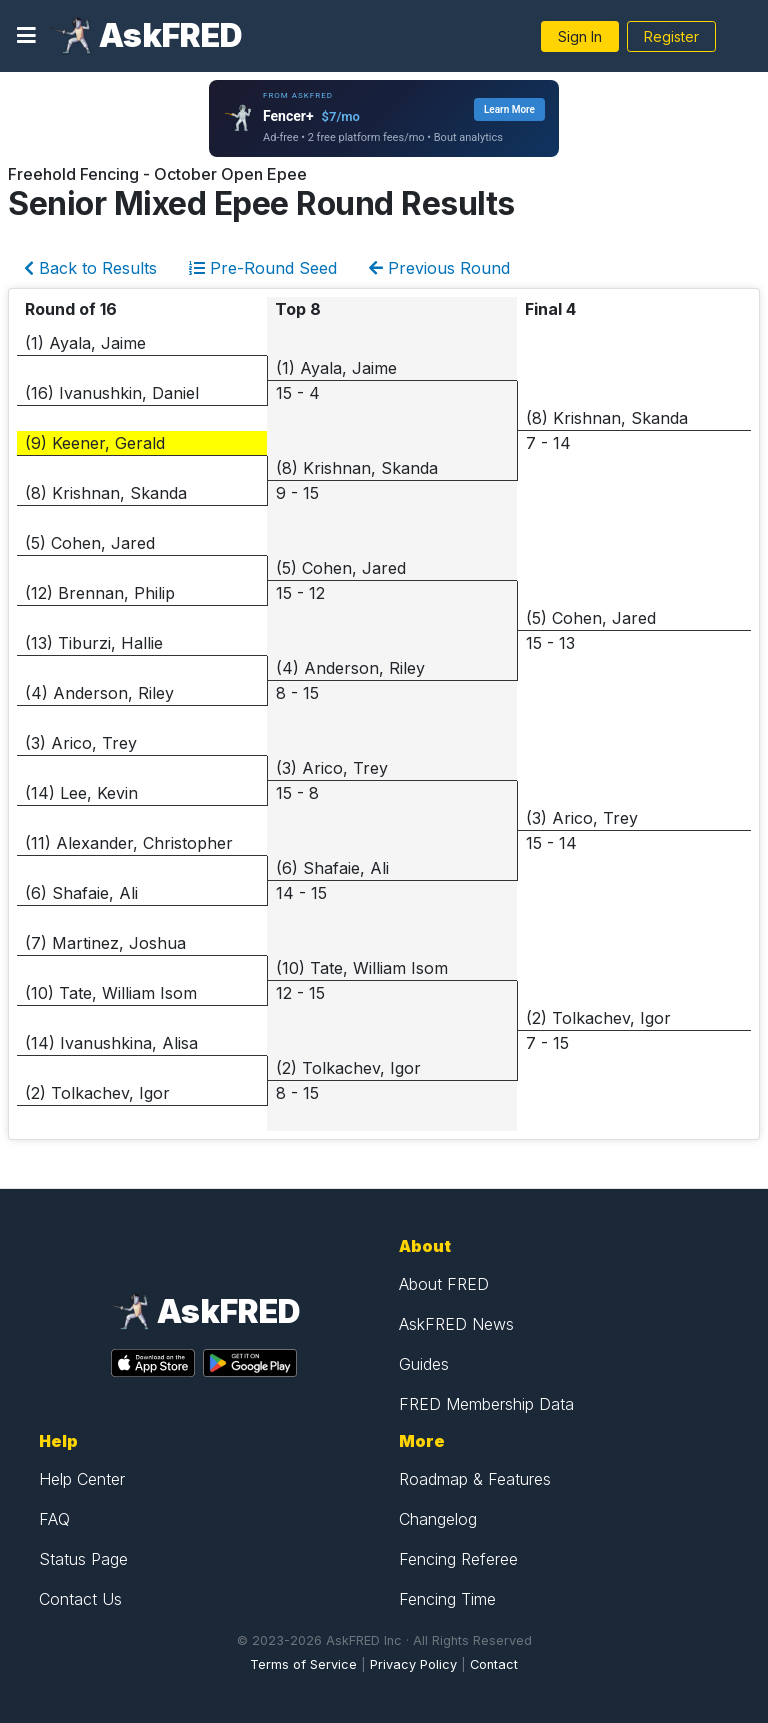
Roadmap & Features (475, 1479)
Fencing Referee (458, 1559)
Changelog (438, 1519)
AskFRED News (456, 1324)
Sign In (580, 36)
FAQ (54, 1519)
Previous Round (439, 268)
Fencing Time (447, 1599)
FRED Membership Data (486, 1404)
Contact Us (80, 1599)
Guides (424, 1364)
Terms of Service (303, 1664)
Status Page (83, 1559)
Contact (494, 1664)
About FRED (444, 1284)
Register (671, 36)
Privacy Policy (413, 1664)
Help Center (82, 1479)
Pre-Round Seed (263, 268)
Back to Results (90, 268)
